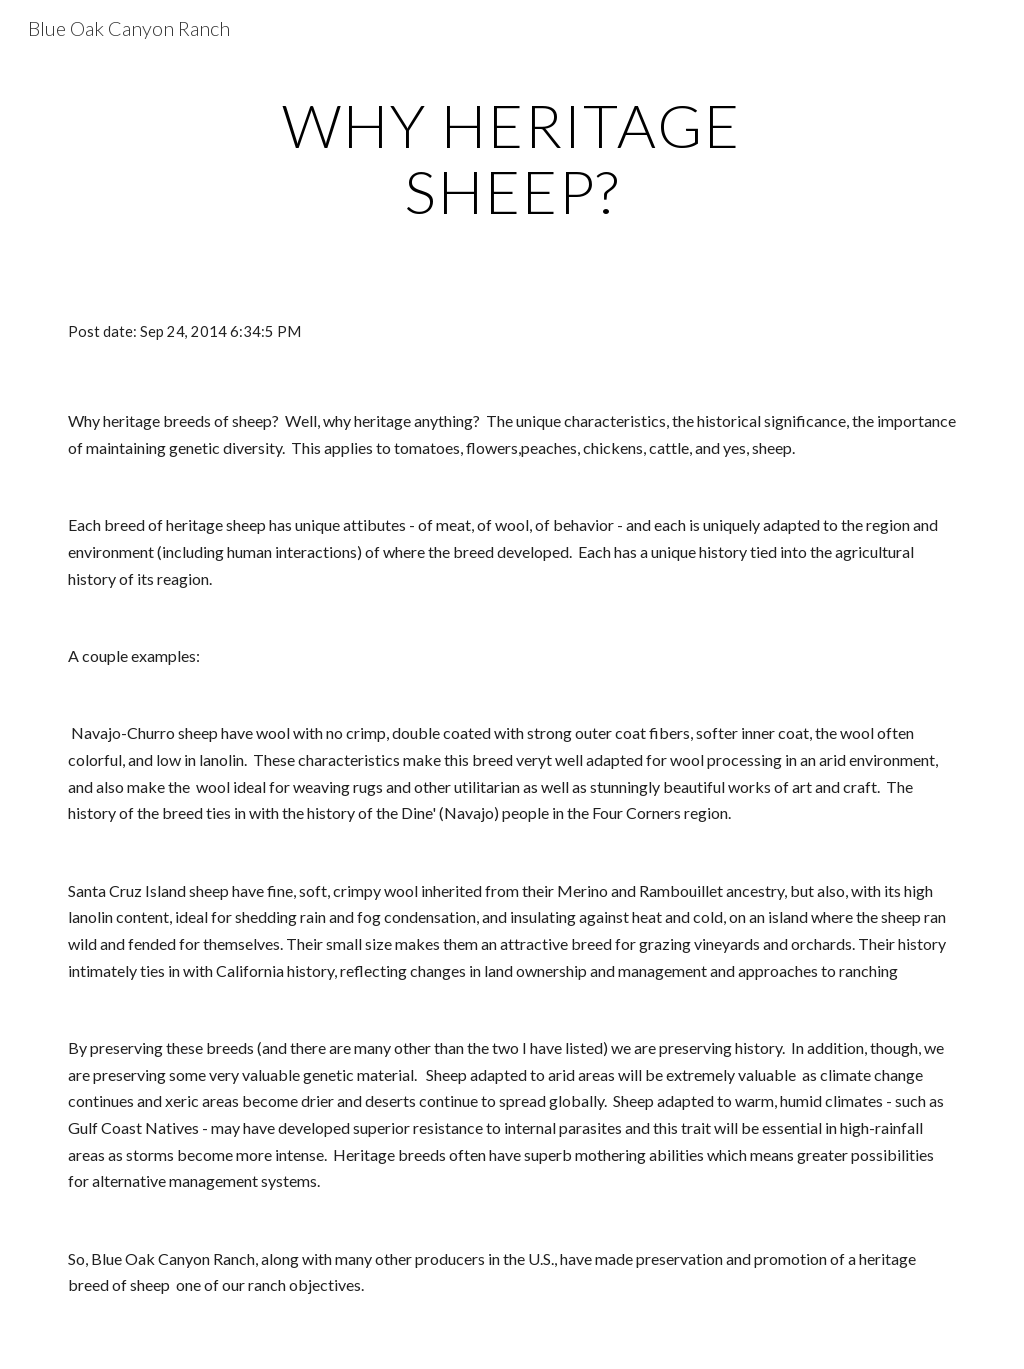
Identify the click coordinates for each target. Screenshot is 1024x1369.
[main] (511, 158)
